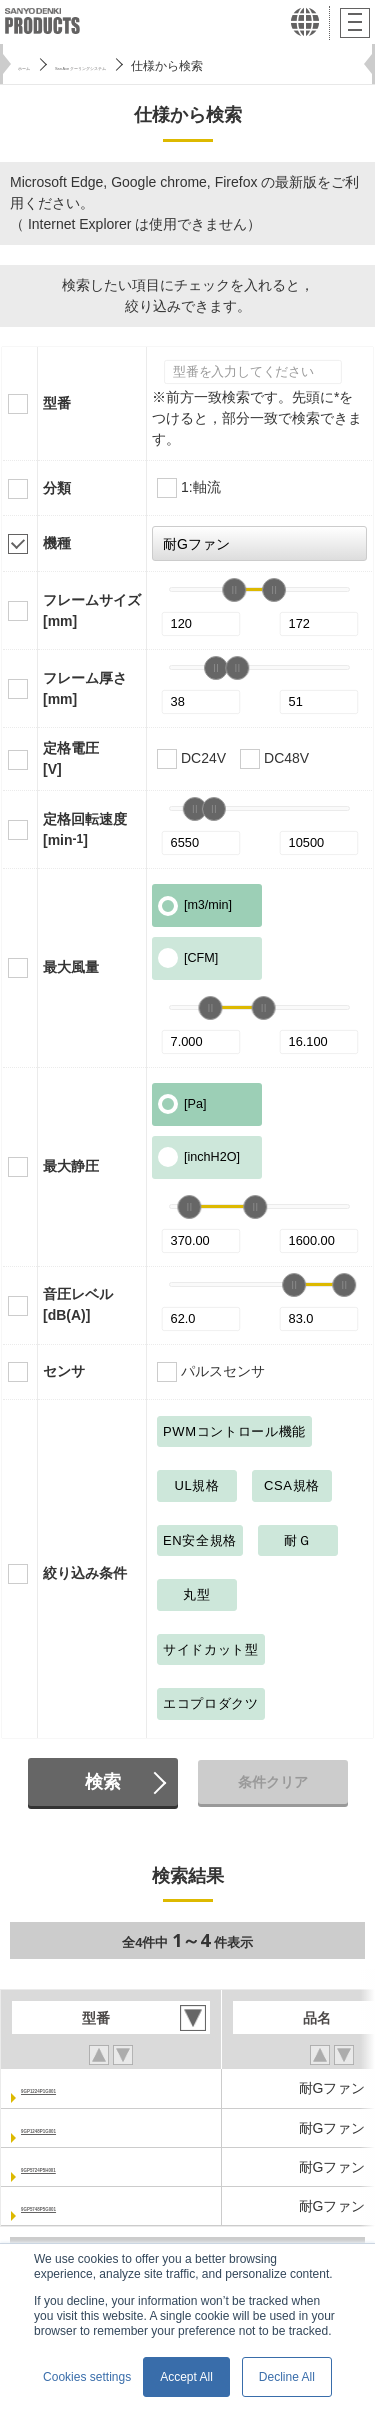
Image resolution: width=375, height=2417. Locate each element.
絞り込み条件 (85, 1573)
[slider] (234, 590)
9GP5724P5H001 (76, 2167)
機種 (57, 543)
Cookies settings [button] (87, 2377)
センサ (64, 1371)
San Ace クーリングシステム (157, 66)
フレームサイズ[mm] (92, 610)
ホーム (36, 66)
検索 (103, 1782)
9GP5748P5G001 (76, 2206)
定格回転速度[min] (85, 829)
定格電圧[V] (71, 758)
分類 (57, 488)
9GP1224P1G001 (76, 2088)
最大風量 (71, 967)
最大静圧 (71, 1166)
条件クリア (273, 1782)
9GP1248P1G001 (76, 2128)
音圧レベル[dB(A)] (78, 1304)
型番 (57, 403)
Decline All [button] (287, 2377)
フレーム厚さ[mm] (85, 688)
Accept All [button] (186, 2377)
